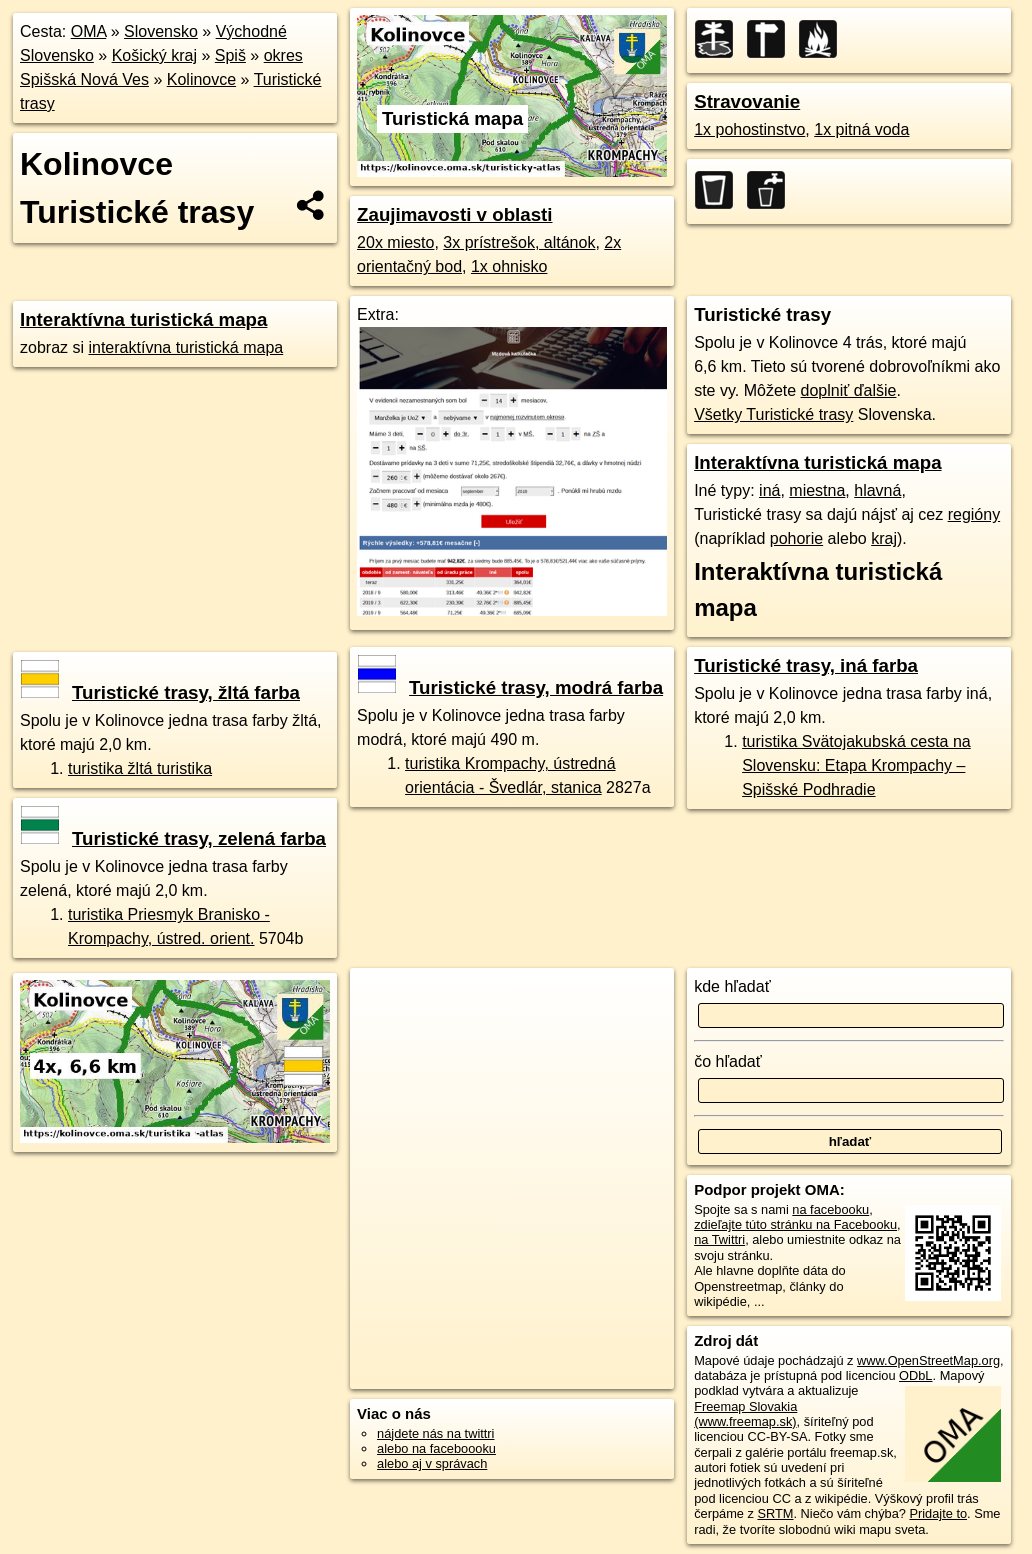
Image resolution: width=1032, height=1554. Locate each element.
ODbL (915, 1375)
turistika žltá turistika (140, 768)
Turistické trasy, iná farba (806, 665)
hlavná (877, 490)
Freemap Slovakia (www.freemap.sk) (745, 1414)
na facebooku (830, 1209)
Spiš (230, 55)
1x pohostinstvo (749, 129)
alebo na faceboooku (436, 1448)
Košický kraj (154, 55)
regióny (974, 514)
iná (769, 490)
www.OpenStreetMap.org (928, 1360)
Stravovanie (747, 101)
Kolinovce (201, 79)
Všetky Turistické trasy (773, 414)
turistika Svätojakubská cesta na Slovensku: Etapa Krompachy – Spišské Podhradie (856, 765)
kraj (884, 538)
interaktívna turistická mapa (185, 347)
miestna (817, 490)
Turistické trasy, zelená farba (173, 838)
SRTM (775, 1513)
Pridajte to (938, 1513)
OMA (89, 31)
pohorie (796, 538)
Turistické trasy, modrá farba (510, 687)
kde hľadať (732, 986)
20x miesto (395, 242)
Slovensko (161, 31)
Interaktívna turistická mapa (143, 319)
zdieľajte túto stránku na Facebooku (795, 1224)
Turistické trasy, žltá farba (160, 692)
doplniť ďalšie (849, 390)
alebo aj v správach (432, 1463)
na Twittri (719, 1239)
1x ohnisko (509, 266)
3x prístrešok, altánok (519, 242)
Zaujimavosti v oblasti (454, 214)
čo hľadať (728, 1061)
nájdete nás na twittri (435, 1433)
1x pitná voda (861, 129)
